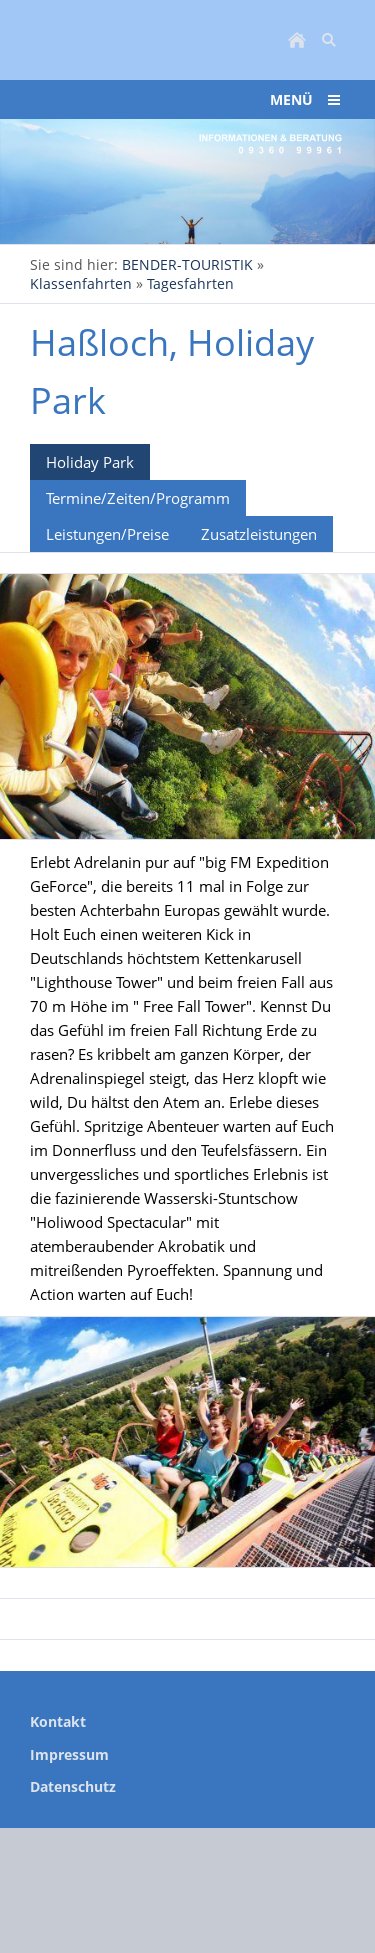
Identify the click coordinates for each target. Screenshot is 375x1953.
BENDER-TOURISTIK (187, 264)
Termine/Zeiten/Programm (138, 498)
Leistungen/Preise (107, 534)
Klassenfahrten (81, 283)
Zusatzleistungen (259, 534)
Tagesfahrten (190, 283)
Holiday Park (90, 462)
